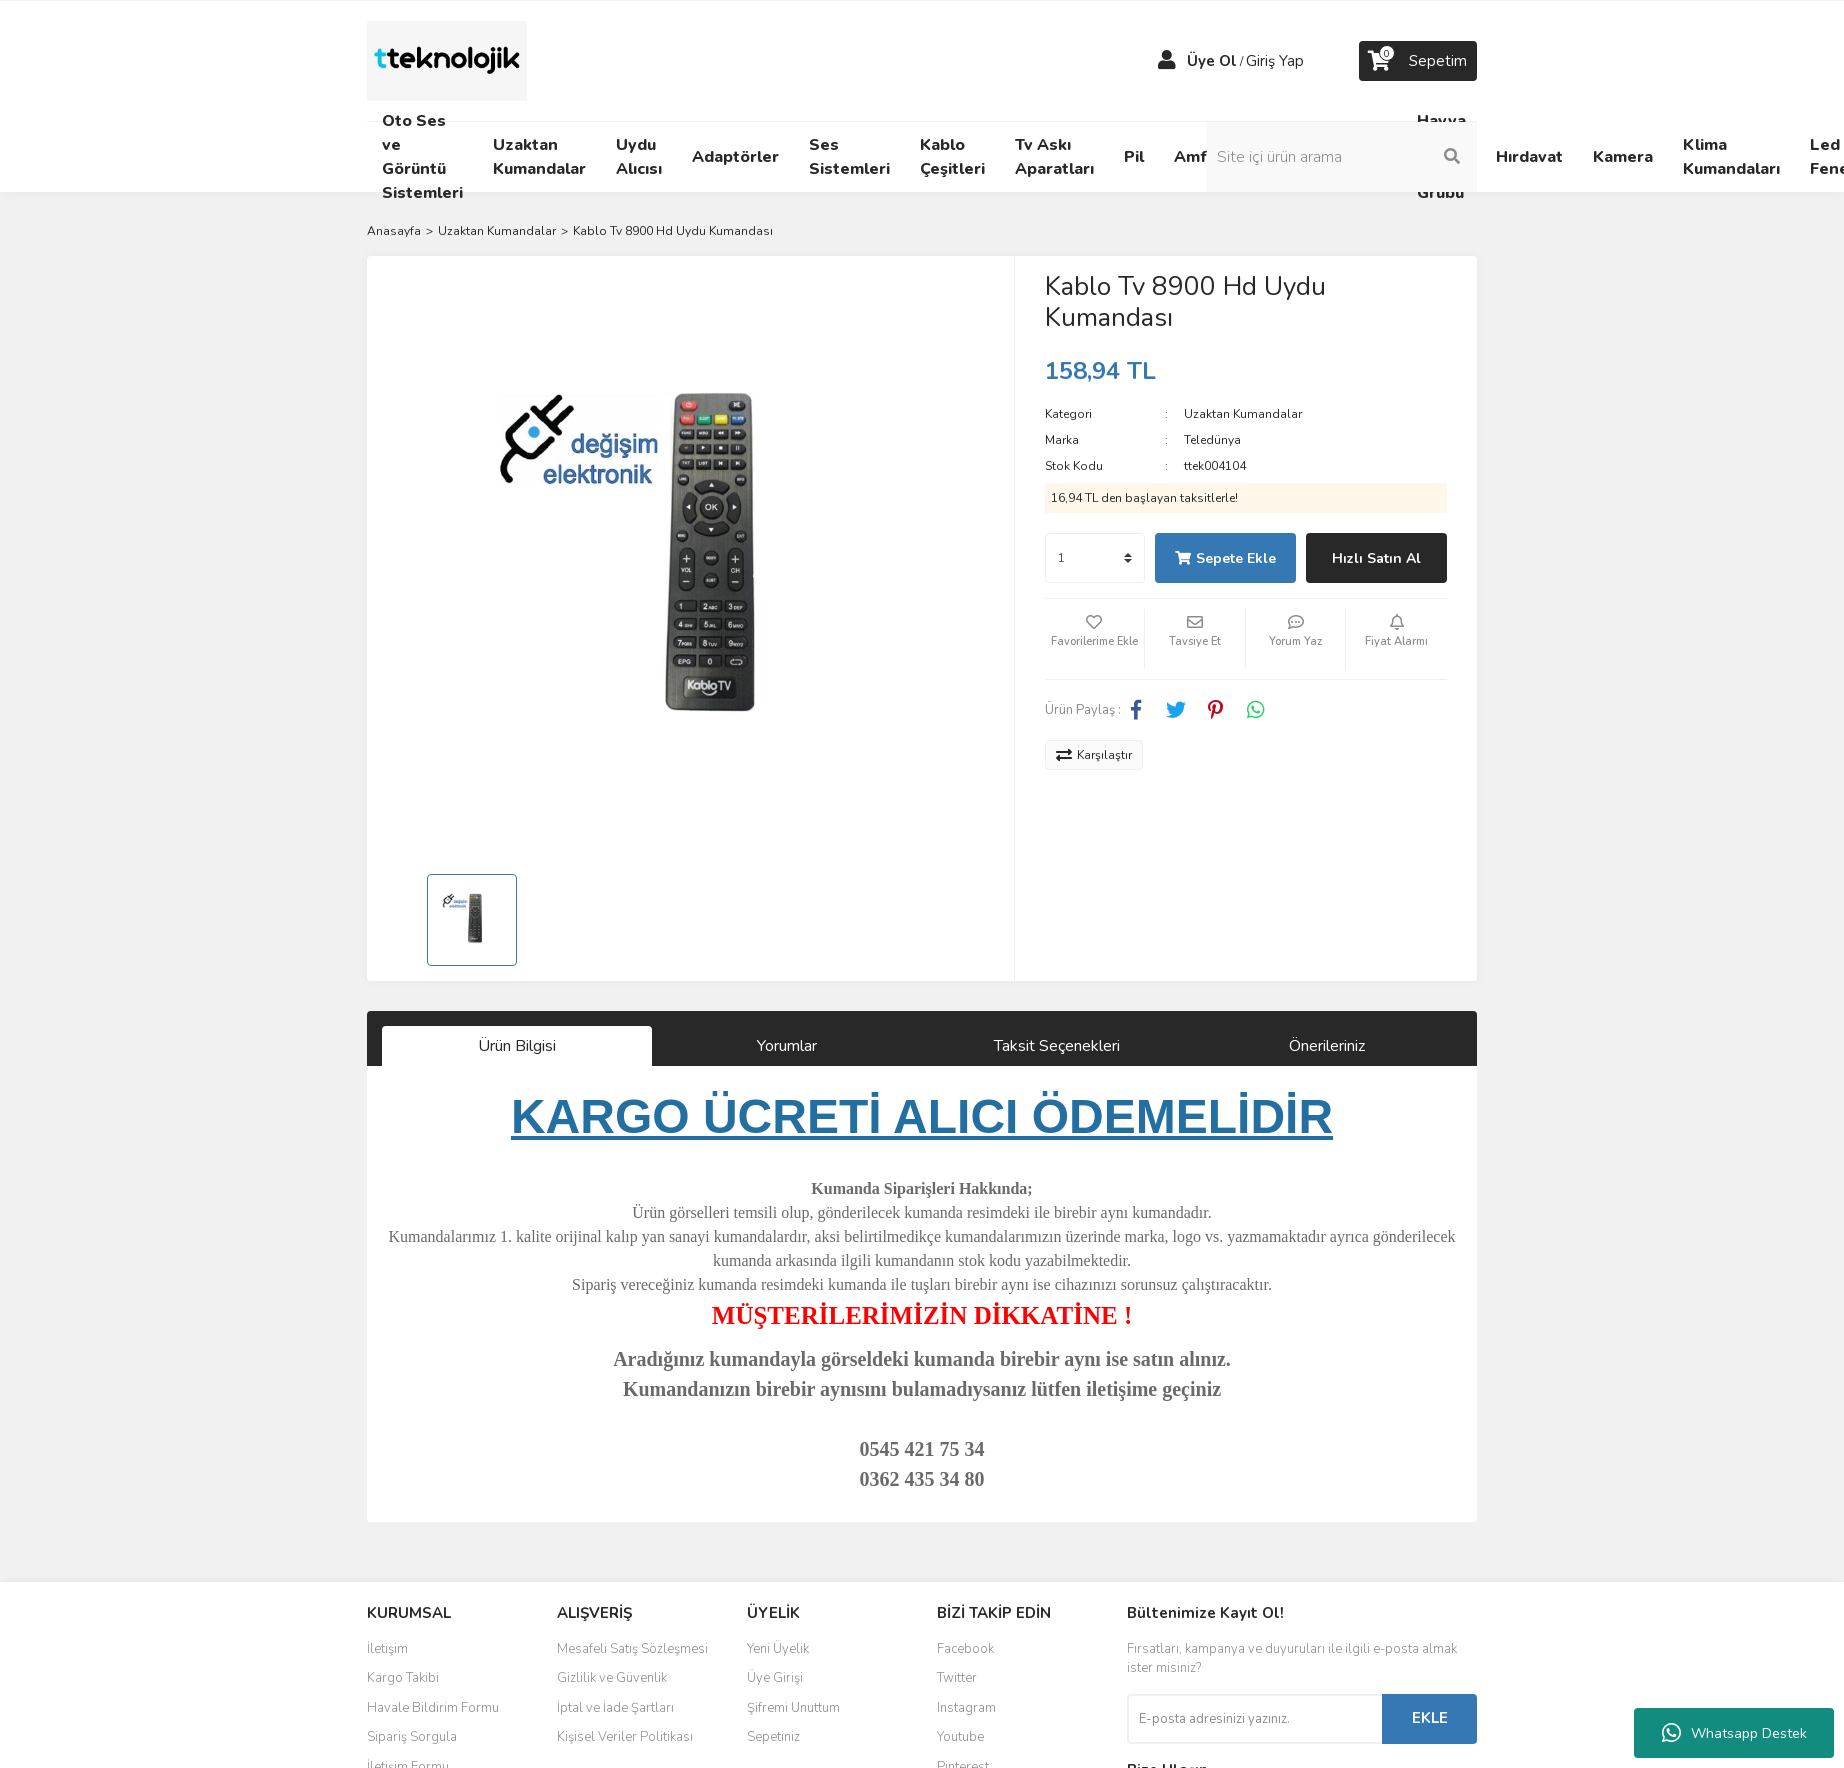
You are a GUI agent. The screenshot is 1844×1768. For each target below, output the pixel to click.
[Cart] (1418, 61)
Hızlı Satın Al (1376, 558)
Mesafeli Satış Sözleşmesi (632, 1649)
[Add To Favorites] (1095, 639)
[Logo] (447, 60)
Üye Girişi (775, 1678)
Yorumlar (787, 1046)
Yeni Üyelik (778, 1649)
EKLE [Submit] (1430, 1718)
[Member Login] (1167, 61)
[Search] (1342, 157)
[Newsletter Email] (1254, 1719)
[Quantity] (1095, 558)
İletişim (387, 1649)
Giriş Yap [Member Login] (1275, 61)
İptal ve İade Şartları (615, 1708)
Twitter (957, 1678)
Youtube (960, 1737)
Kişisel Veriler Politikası (625, 1737)
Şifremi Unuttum (793, 1708)
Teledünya (1212, 440)
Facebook (965, 1649)
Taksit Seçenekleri (1057, 1046)
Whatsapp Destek (1734, 1733)
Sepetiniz (773, 1737)
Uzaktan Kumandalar (1243, 414)
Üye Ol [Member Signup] (1212, 61)
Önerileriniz (1327, 1046)
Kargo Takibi (403, 1678)
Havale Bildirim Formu (433, 1708)
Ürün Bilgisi (517, 1046)
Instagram (966, 1708)
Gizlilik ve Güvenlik (612, 1678)
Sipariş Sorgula (412, 1737)
